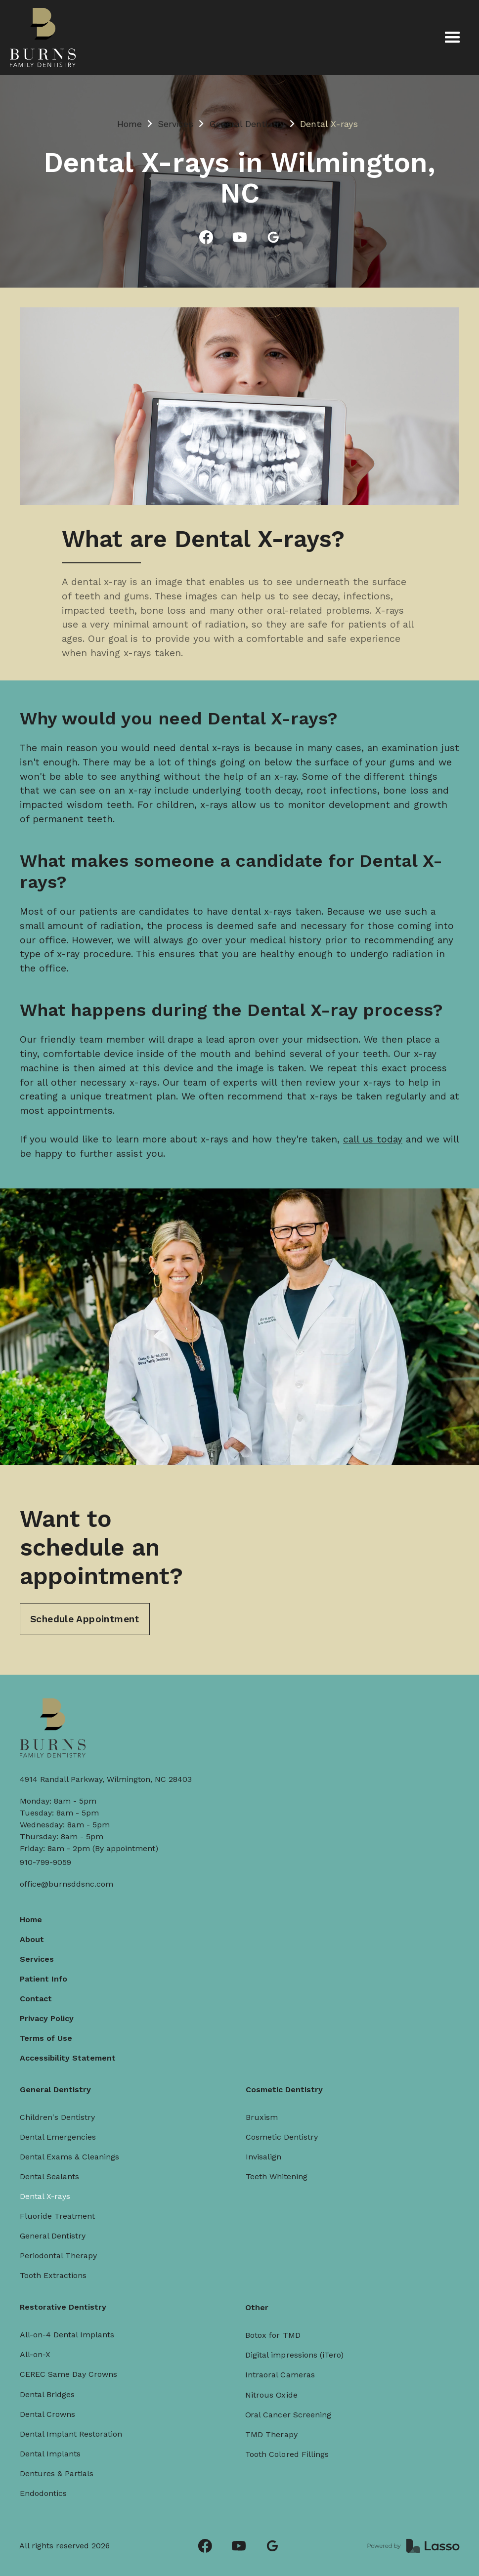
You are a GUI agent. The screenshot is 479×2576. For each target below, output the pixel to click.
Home (129, 124)
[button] (452, 37)
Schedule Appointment (84, 1619)
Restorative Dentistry (65, 2302)
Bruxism (262, 2116)
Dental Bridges (49, 2387)
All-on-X (37, 2349)
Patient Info (43, 1979)
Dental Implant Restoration (72, 2425)
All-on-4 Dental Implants (69, 2329)
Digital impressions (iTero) (298, 2341)
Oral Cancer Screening (292, 2396)
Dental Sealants (49, 2177)
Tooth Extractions (52, 2276)
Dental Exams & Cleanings (69, 2157)
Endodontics (45, 2483)
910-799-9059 (45, 1862)
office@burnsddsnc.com (66, 1884)
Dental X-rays (44, 2196)
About (31, 1939)
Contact (35, 1999)
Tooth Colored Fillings (291, 2433)
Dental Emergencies (57, 2137)
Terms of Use (45, 2038)
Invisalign (264, 2155)
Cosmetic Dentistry (284, 2088)
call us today (373, 1140)
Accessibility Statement (67, 2058)
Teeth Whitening (276, 2175)
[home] (43, 37)
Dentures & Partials (58, 2464)
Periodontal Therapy (57, 2256)
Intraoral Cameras (285, 2360)
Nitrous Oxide (277, 2378)
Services (175, 124)
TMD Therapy (277, 2415)
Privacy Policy (46, 2019)
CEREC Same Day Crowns (70, 2368)
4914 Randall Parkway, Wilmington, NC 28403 (106, 1779)
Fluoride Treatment (56, 2216)
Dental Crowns (50, 2406)
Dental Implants (52, 2445)
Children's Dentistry (56, 2117)
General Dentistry (246, 124)
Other (263, 2297)
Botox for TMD (278, 2323)
